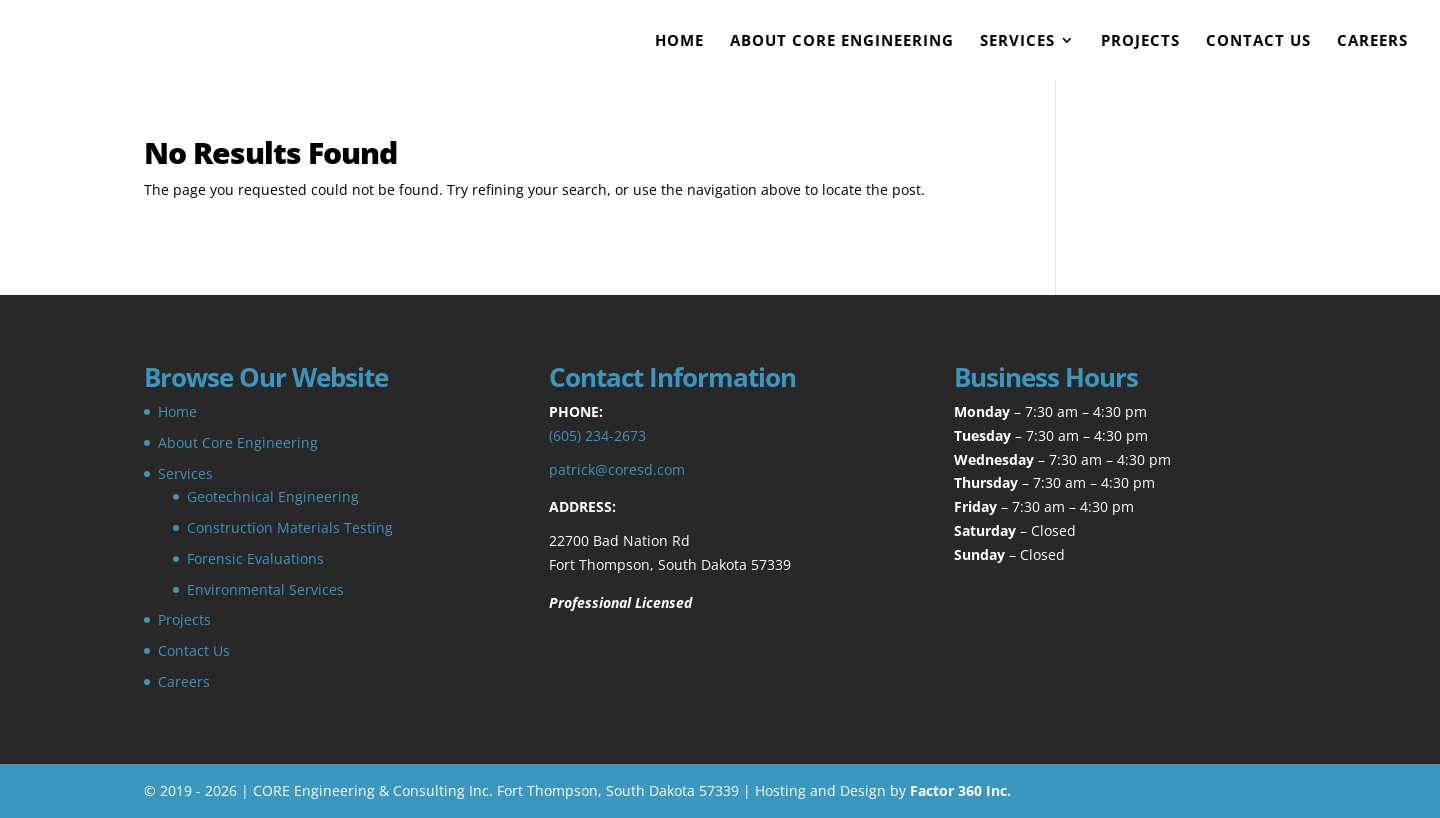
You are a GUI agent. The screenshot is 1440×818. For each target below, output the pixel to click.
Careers (1372, 41)
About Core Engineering (842, 41)
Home (679, 41)
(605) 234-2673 (597, 435)
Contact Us (1258, 41)
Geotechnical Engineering (273, 496)
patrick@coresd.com (617, 469)
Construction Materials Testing (290, 527)
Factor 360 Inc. (960, 790)
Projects (1140, 41)
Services (1017, 41)
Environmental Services (265, 589)
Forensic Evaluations (255, 558)
